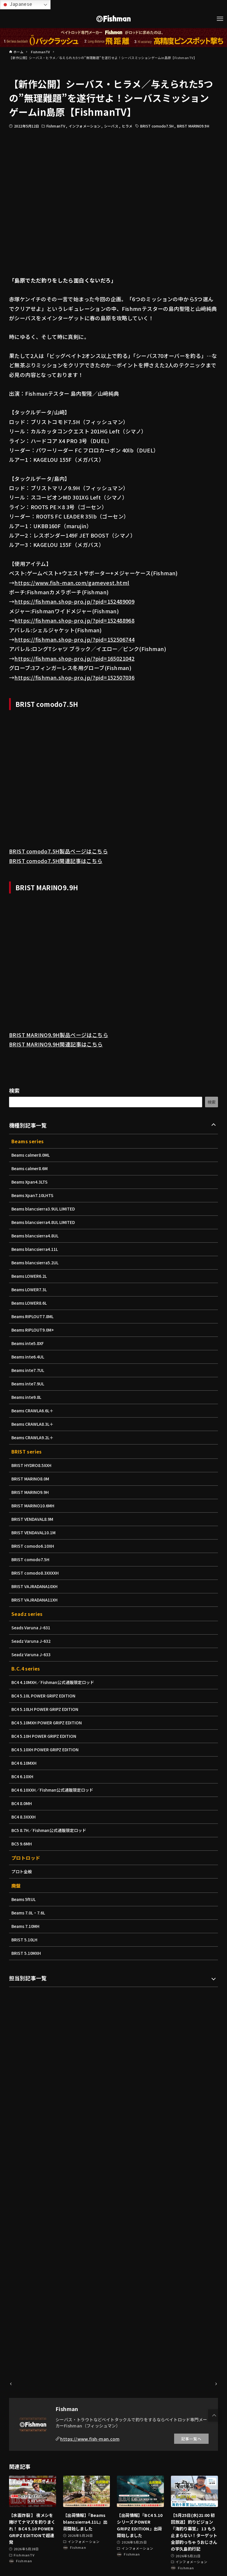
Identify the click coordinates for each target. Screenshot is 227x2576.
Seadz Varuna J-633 (32, 1654)
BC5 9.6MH (22, 1844)
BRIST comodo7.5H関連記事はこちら (56, 861)
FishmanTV (56, 125)
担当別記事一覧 (28, 1978)
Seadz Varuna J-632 (32, 1641)
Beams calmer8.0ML (31, 1155)
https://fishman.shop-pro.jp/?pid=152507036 (74, 677)
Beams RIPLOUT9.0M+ (33, 1330)
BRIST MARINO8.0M (31, 1479)
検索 (14, 1090)
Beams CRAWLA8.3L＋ (33, 1424)
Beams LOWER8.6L (29, 1303)
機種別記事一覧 (28, 1125)
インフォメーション (85, 125)
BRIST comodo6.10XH (33, 1546)
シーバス (111, 125)
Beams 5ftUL (24, 1899)
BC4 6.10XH (22, 1776)
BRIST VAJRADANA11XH (35, 1600)
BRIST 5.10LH (25, 1940)
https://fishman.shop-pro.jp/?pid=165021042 (74, 658)
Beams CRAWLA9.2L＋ (33, 1437)
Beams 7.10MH (26, 1926)
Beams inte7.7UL (28, 1370)
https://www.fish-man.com (89, 2439)
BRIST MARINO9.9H (193, 125)
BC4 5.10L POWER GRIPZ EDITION (45, 1696)
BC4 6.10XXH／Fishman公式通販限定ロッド (53, 1790)
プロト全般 (21, 1871)
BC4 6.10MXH (24, 1763)
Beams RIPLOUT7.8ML (33, 1316)
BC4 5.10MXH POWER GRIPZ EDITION (48, 1723)
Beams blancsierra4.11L (35, 1249)
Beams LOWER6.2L (29, 1276)
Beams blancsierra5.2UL (36, 1262)
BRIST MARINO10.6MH (33, 1506)
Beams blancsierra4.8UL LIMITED (44, 1222)
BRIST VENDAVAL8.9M (33, 1519)
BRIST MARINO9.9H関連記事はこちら (56, 1044)
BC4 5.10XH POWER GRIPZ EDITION (46, 1749)
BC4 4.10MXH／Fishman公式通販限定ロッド (54, 1682)
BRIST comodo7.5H (157, 125)
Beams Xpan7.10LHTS (33, 1195)
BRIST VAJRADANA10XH (35, 1586)
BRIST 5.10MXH (26, 1953)
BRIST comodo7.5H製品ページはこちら (58, 851)
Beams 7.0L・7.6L (29, 1913)
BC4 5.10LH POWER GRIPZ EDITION (46, 1709)
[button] (214, 2415)
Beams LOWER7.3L (29, 1289)
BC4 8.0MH (22, 1803)
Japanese (17, 4)
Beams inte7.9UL (28, 1384)
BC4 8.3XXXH (24, 1817)
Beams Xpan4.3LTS (30, 1182)
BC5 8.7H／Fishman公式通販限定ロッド (50, 1830)
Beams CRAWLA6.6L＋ (33, 1410)
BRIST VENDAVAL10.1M (34, 1532)
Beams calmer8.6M (30, 1168)
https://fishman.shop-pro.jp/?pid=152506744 (74, 639)
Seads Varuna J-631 (31, 1627)
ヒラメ (127, 125)
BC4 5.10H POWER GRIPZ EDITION (45, 1736)
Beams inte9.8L (27, 1397)
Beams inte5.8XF (28, 1343)
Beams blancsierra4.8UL (36, 1236)
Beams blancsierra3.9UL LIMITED (44, 1209)
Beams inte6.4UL (28, 1357)
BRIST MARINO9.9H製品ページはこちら (58, 1035)
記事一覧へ (191, 2438)
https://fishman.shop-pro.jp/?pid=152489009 (74, 601)
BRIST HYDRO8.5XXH (32, 1465)
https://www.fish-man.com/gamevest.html (71, 582)
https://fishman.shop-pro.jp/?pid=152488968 (74, 620)
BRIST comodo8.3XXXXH (36, 1573)
